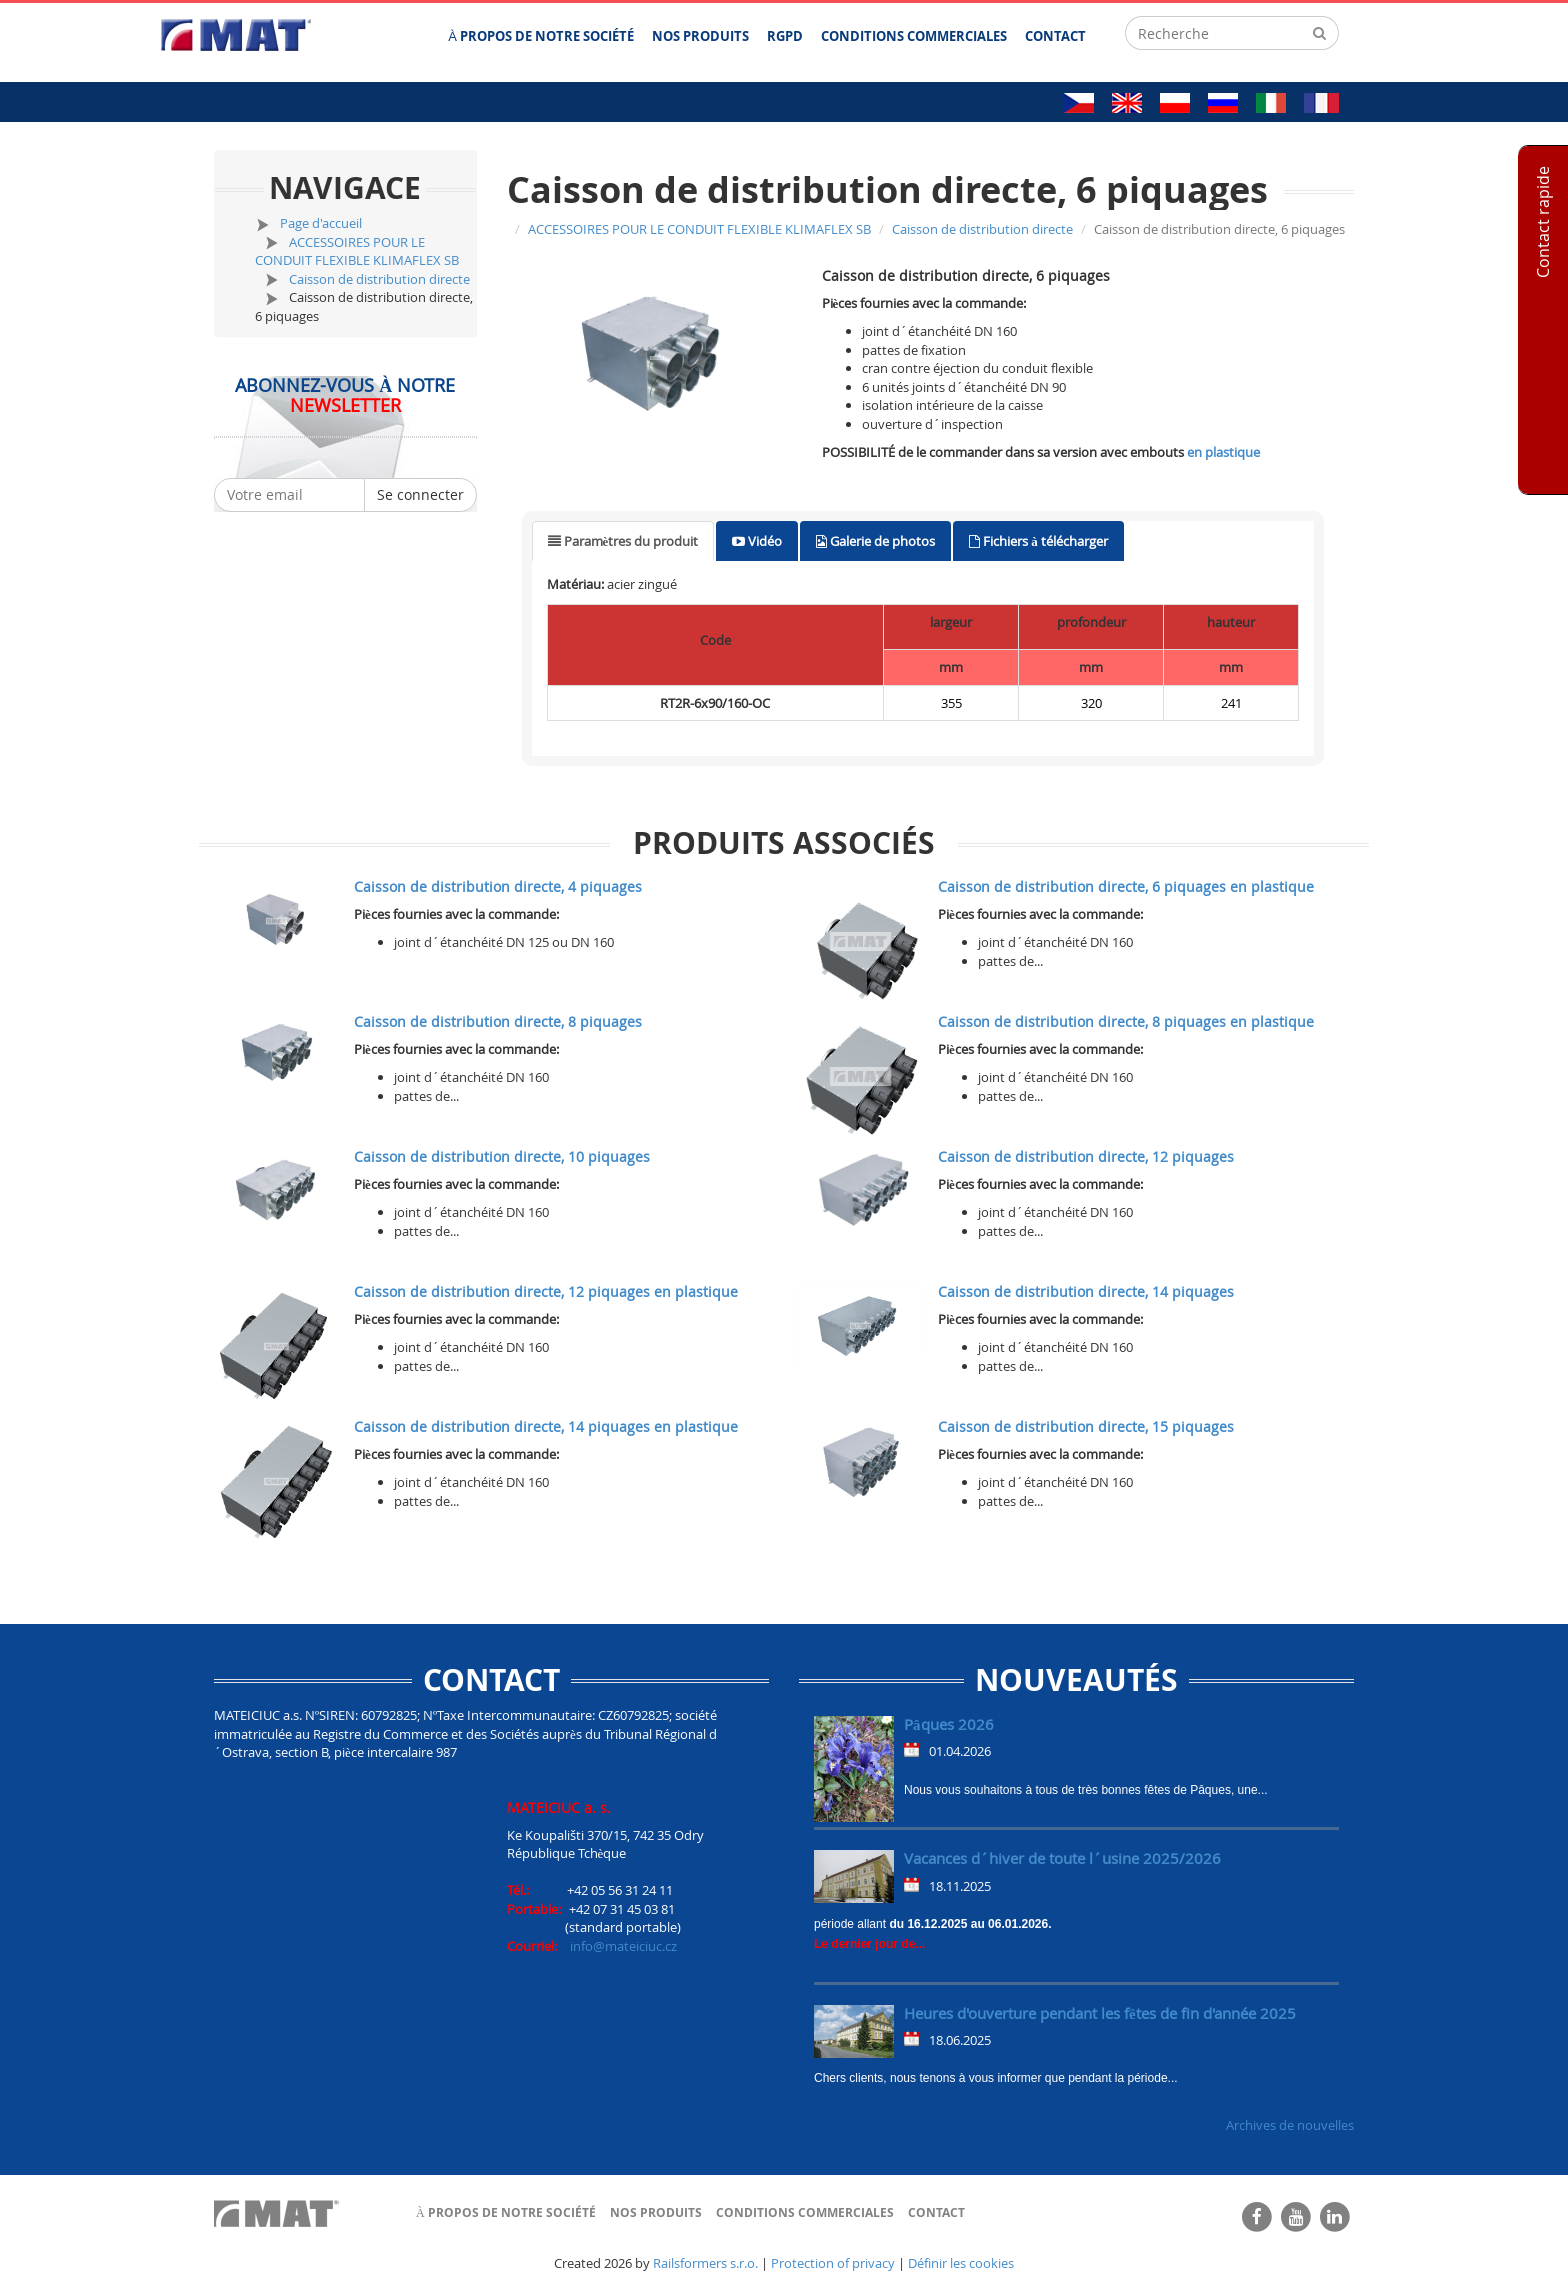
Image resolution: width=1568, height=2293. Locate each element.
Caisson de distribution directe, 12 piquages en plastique (546, 1291)
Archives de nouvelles (1290, 2125)
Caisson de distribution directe (379, 279)
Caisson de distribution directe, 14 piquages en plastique (546, 1426)
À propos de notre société (506, 2212)
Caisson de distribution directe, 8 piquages (498, 1021)
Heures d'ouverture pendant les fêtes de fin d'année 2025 (1100, 2013)
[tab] (623, 541)
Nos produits (656, 2212)
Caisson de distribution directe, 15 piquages (1086, 1426)
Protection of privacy (833, 2263)
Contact (936, 2212)
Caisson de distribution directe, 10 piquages (502, 1156)
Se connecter (420, 494)
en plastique (1223, 452)
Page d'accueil (321, 223)
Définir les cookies (961, 2263)
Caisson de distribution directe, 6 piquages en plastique (1126, 886)
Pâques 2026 (949, 1724)
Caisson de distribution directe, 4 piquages (498, 886)
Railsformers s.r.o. (705, 2263)
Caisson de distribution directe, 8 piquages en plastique (1126, 1021)
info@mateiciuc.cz (623, 1946)
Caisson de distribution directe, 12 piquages (1086, 1156)
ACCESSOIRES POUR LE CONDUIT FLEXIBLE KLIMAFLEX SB (357, 251)
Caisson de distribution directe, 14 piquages (1086, 1291)
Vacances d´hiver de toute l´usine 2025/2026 (1062, 1858)
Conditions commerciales (805, 2212)
